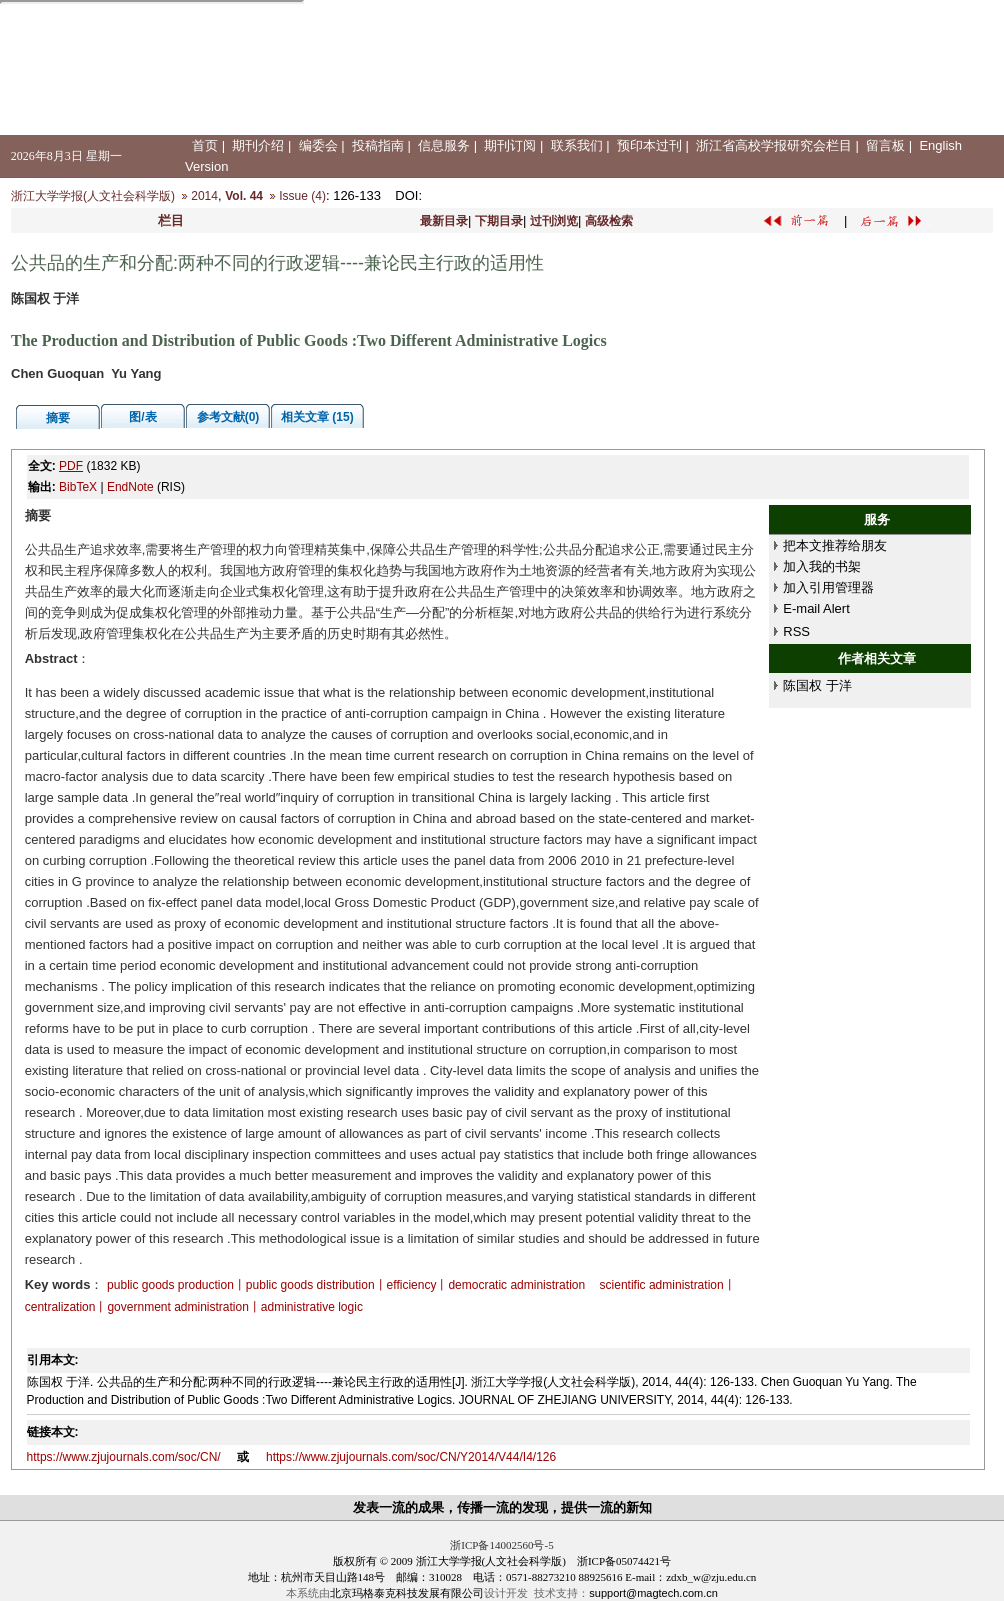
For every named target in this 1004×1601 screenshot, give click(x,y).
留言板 (885, 145)
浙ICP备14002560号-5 (501, 1545)
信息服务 (444, 145)
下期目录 (499, 221)
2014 (204, 196)
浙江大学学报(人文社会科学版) (93, 196)
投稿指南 (378, 145)
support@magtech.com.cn (653, 1593)
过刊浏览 (554, 221)
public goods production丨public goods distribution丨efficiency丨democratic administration (346, 1285)
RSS (796, 631)
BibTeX (78, 487)
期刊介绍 (258, 145)
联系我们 (577, 145)
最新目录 (444, 221)
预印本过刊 (649, 145)
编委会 (318, 145)
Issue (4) (302, 196)
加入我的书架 (822, 566)
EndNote (130, 487)
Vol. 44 (244, 196)
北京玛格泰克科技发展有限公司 (407, 1593)
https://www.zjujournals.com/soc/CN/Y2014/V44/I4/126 (411, 1457)
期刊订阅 (510, 145)
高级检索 (609, 221)
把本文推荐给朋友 (835, 545)
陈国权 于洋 (817, 685)
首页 (205, 145)
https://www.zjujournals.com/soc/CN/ (124, 1457)
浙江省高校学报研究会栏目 (774, 145)
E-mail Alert (816, 608)
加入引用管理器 (828, 587)
